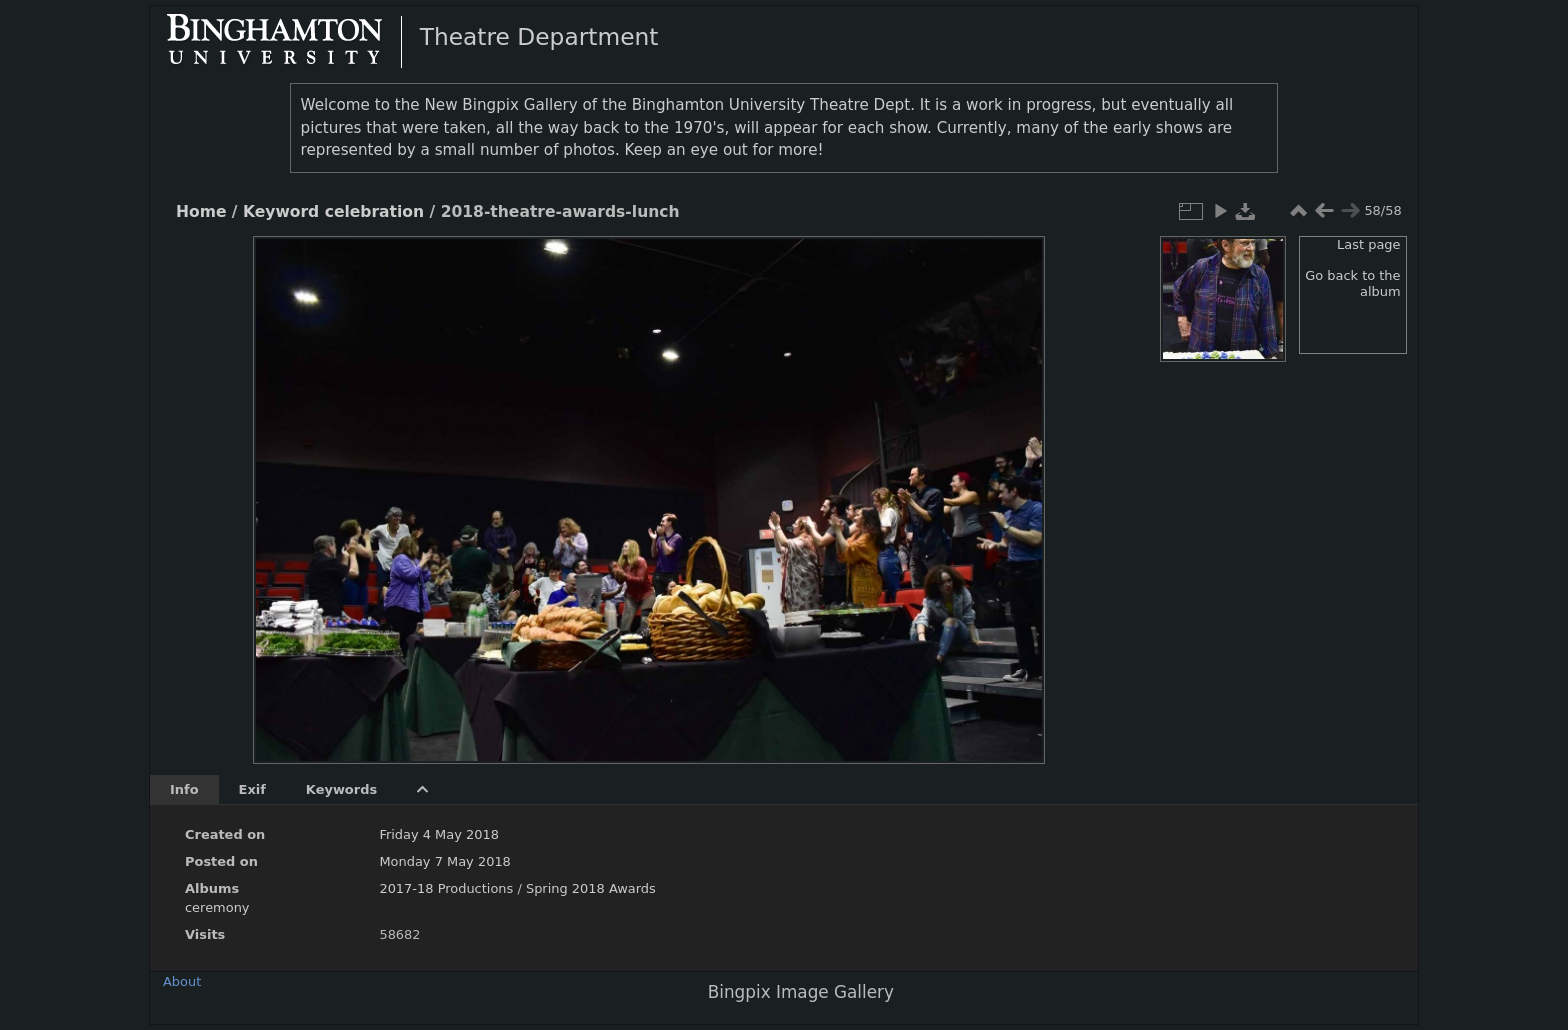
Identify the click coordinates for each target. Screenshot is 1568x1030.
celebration (374, 212)
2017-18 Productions (446, 888)
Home (201, 212)
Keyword (281, 212)
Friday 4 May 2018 (439, 834)
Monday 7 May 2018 (444, 861)
